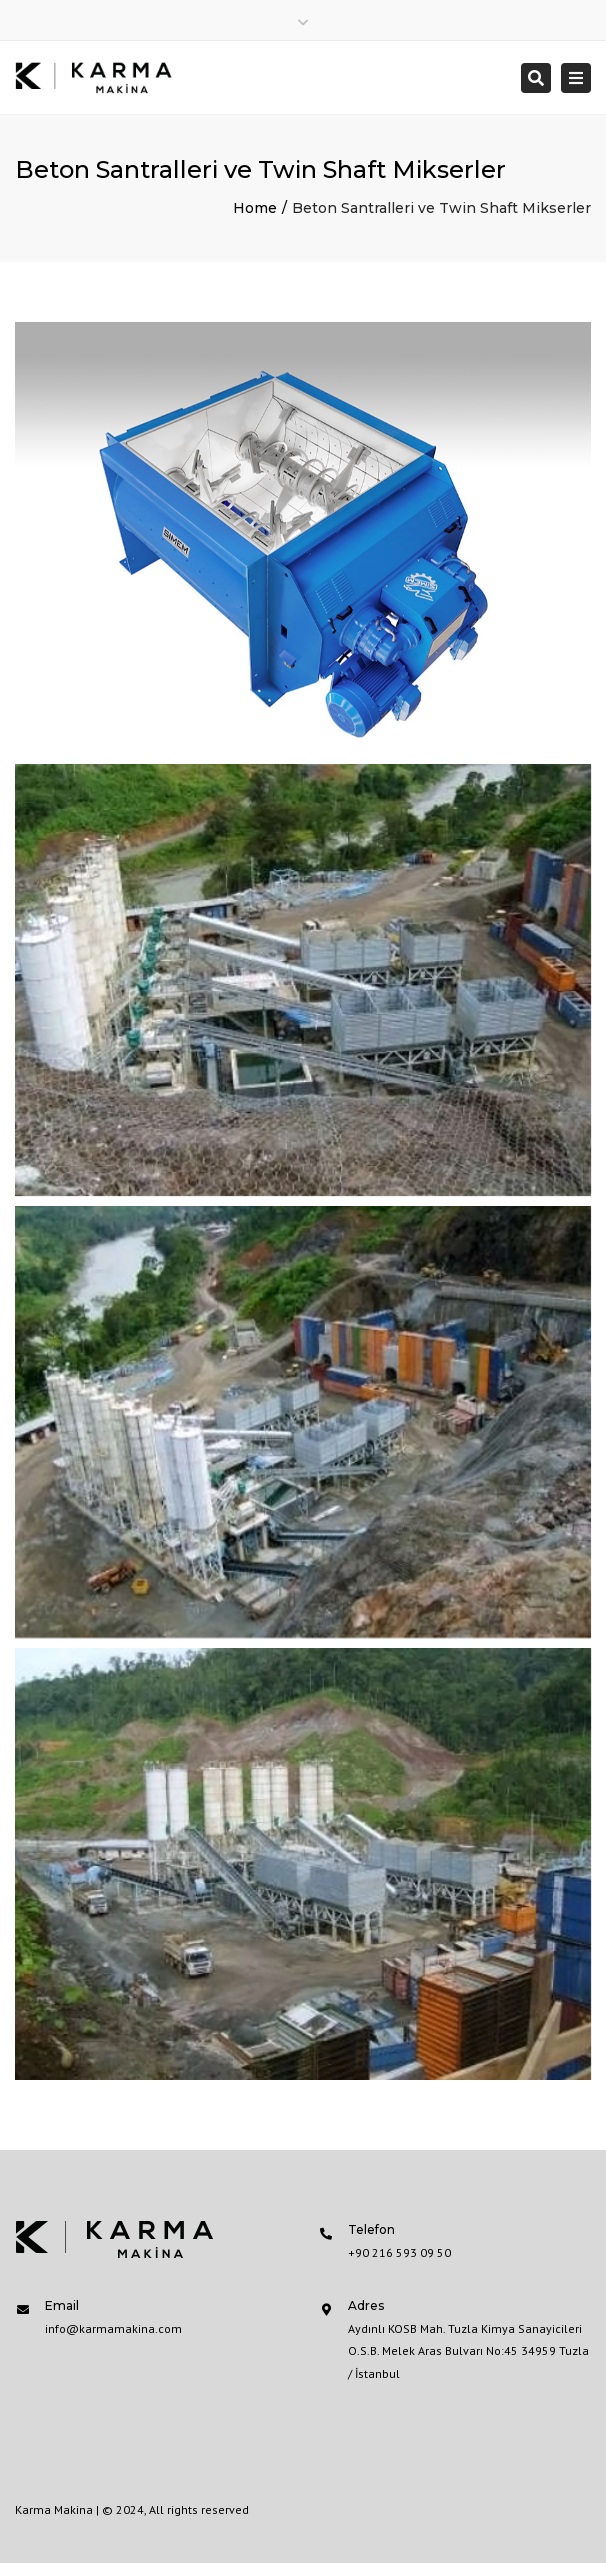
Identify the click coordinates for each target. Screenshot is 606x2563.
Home (255, 208)
